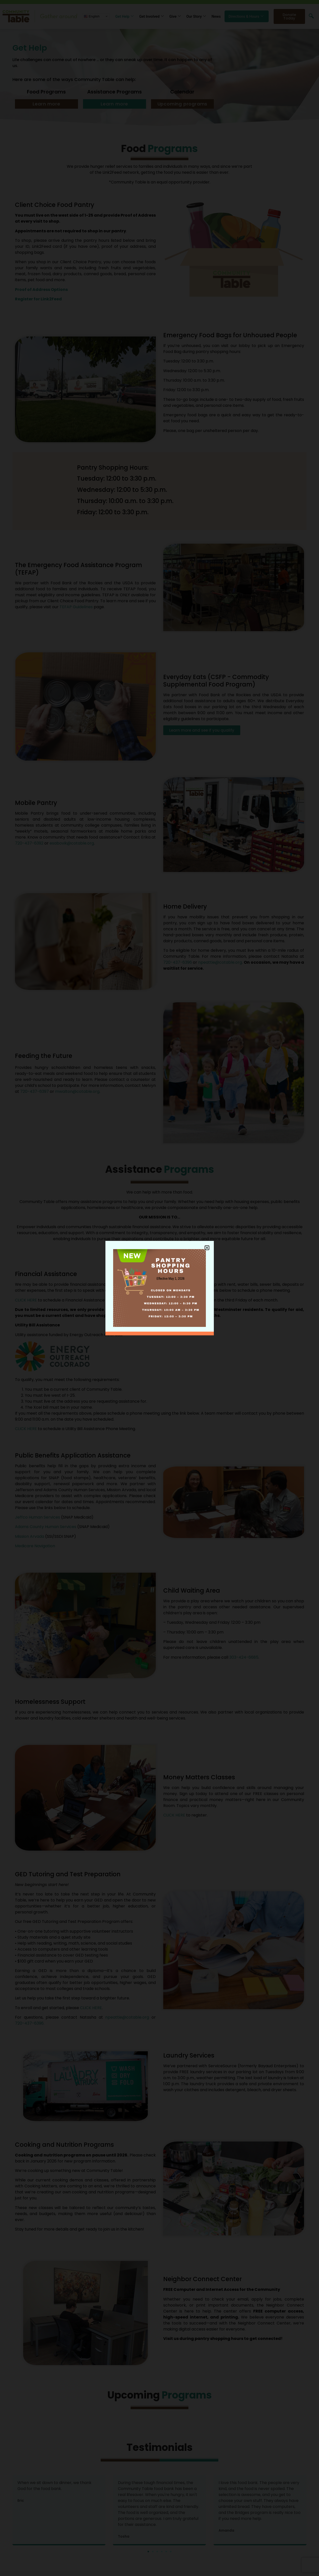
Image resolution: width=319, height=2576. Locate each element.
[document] (159, 1288)
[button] (207, 1248)
